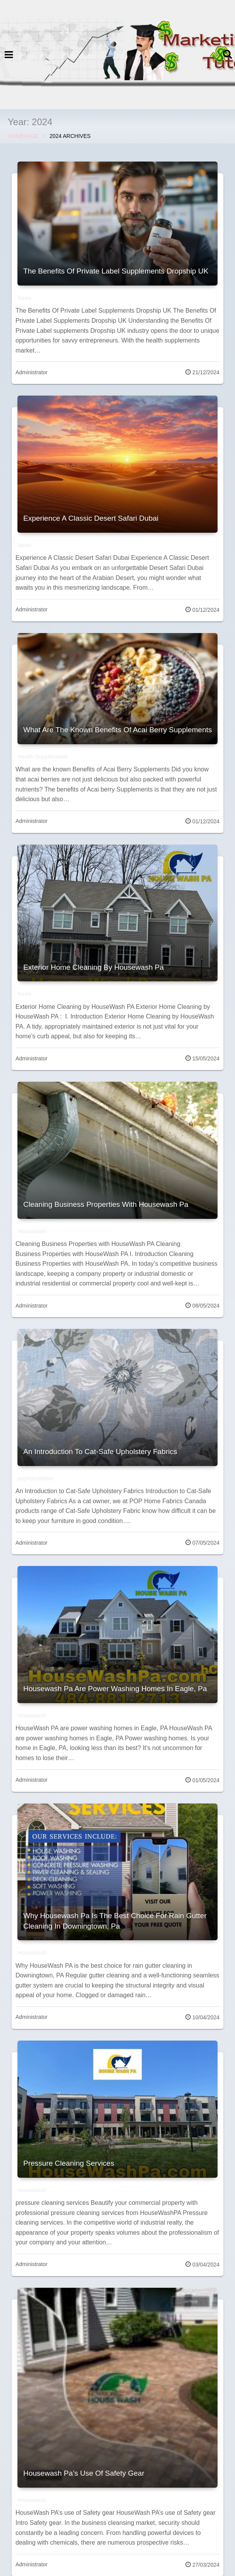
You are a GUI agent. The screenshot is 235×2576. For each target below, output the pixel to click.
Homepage (23, 136)
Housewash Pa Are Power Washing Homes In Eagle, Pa (115, 1689)
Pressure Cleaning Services (68, 2163)
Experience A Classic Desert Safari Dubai (91, 518)
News (24, 298)
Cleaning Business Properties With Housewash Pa (105, 1204)
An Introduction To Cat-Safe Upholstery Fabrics (100, 1451)
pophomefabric (35, 1478)
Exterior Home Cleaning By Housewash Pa (93, 967)
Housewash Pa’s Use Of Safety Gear (83, 2473)
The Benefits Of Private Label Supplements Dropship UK (115, 271)
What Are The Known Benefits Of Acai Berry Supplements (117, 730)
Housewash (32, 1231)
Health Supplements (42, 757)
